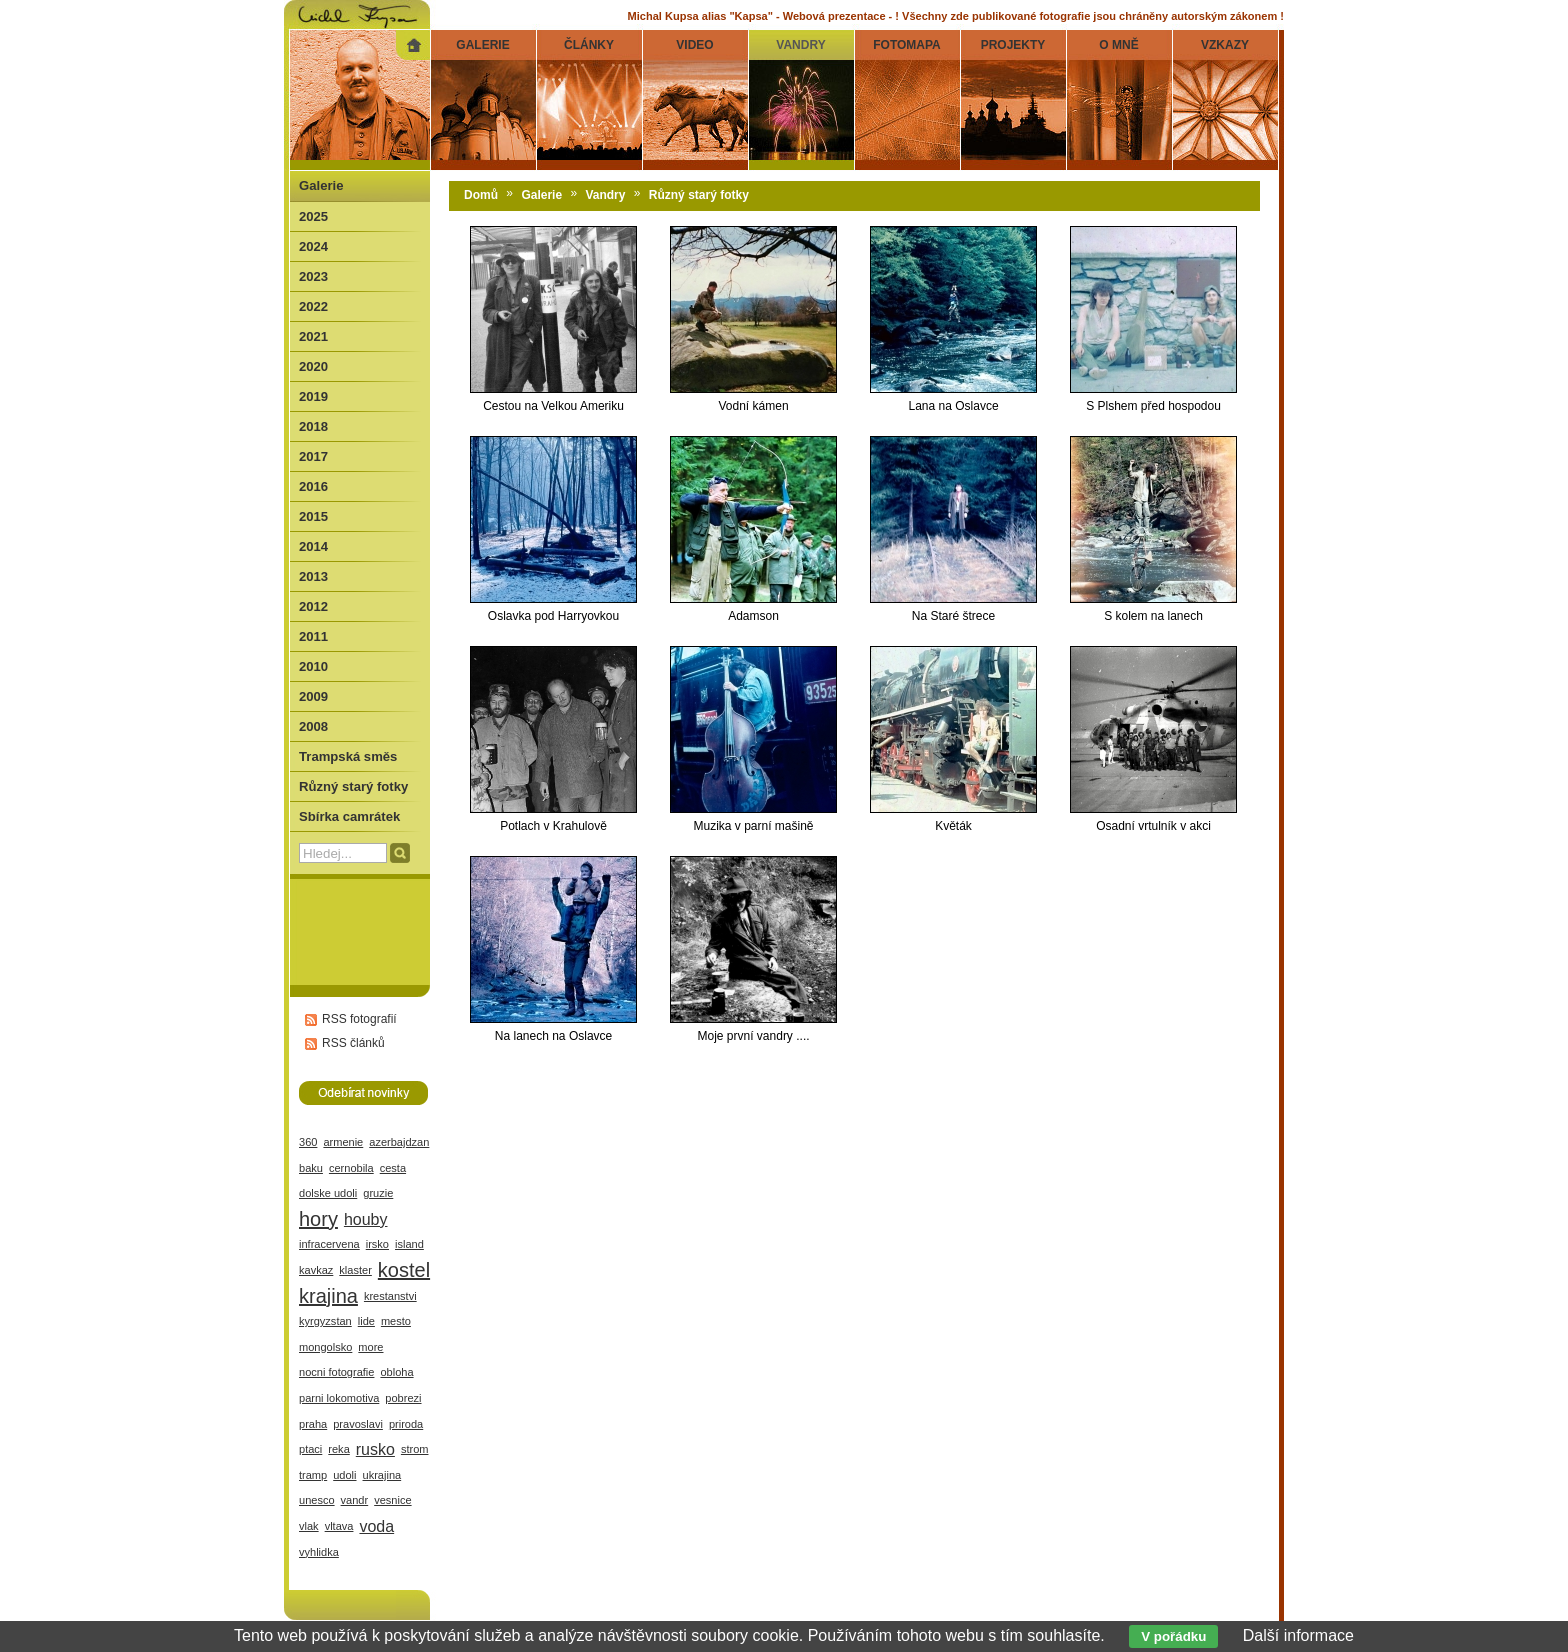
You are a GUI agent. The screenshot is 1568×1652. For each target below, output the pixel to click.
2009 (313, 696)
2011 (313, 636)
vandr (355, 1500)
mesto (396, 1321)
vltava (339, 1526)
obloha (396, 1372)
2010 (313, 666)
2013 (313, 576)
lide (366, 1321)
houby (366, 1219)
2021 (313, 336)
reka (338, 1449)
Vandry (605, 195)
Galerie (541, 195)
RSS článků (353, 1043)
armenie (343, 1142)
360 (308, 1142)
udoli (344, 1475)
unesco (317, 1500)
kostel (404, 1270)
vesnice (392, 1500)
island (409, 1244)
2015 (313, 516)
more (370, 1347)
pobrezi (403, 1398)
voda (376, 1526)
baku (311, 1168)
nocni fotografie (336, 1372)
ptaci (310, 1449)
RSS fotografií (359, 1019)
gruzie (378, 1193)
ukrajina (382, 1475)
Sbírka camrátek (349, 816)
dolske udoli (328, 1193)
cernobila (351, 1168)
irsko (377, 1244)
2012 (313, 606)
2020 (313, 366)
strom (415, 1449)
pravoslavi (358, 1424)
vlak (309, 1526)
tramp (313, 1475)
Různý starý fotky (699, 195)
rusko (375, 1449)
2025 (313, 216)
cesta (393, 1168)
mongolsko (325, 1347)
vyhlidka (319, 1552)
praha (313, 1424)
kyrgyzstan (325, 1321)
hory (318, 1219)
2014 (313, 546)
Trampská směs (348, 756)
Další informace (1298, 1635)
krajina (328, 1296)
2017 (313, 456)
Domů (481, 195)
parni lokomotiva (339, 1398)
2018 (313, 426)
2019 (313, 396)
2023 (313, 276)
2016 (313, 486)
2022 (313, 306)
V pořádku (1173, 1636)
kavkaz (316, 1270)
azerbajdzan (399, 1142)
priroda (406, 1424)
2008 (313, 726)
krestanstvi (390, 1296)
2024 (313, 246)
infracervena (329, 1244)
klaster (355, 1270)
